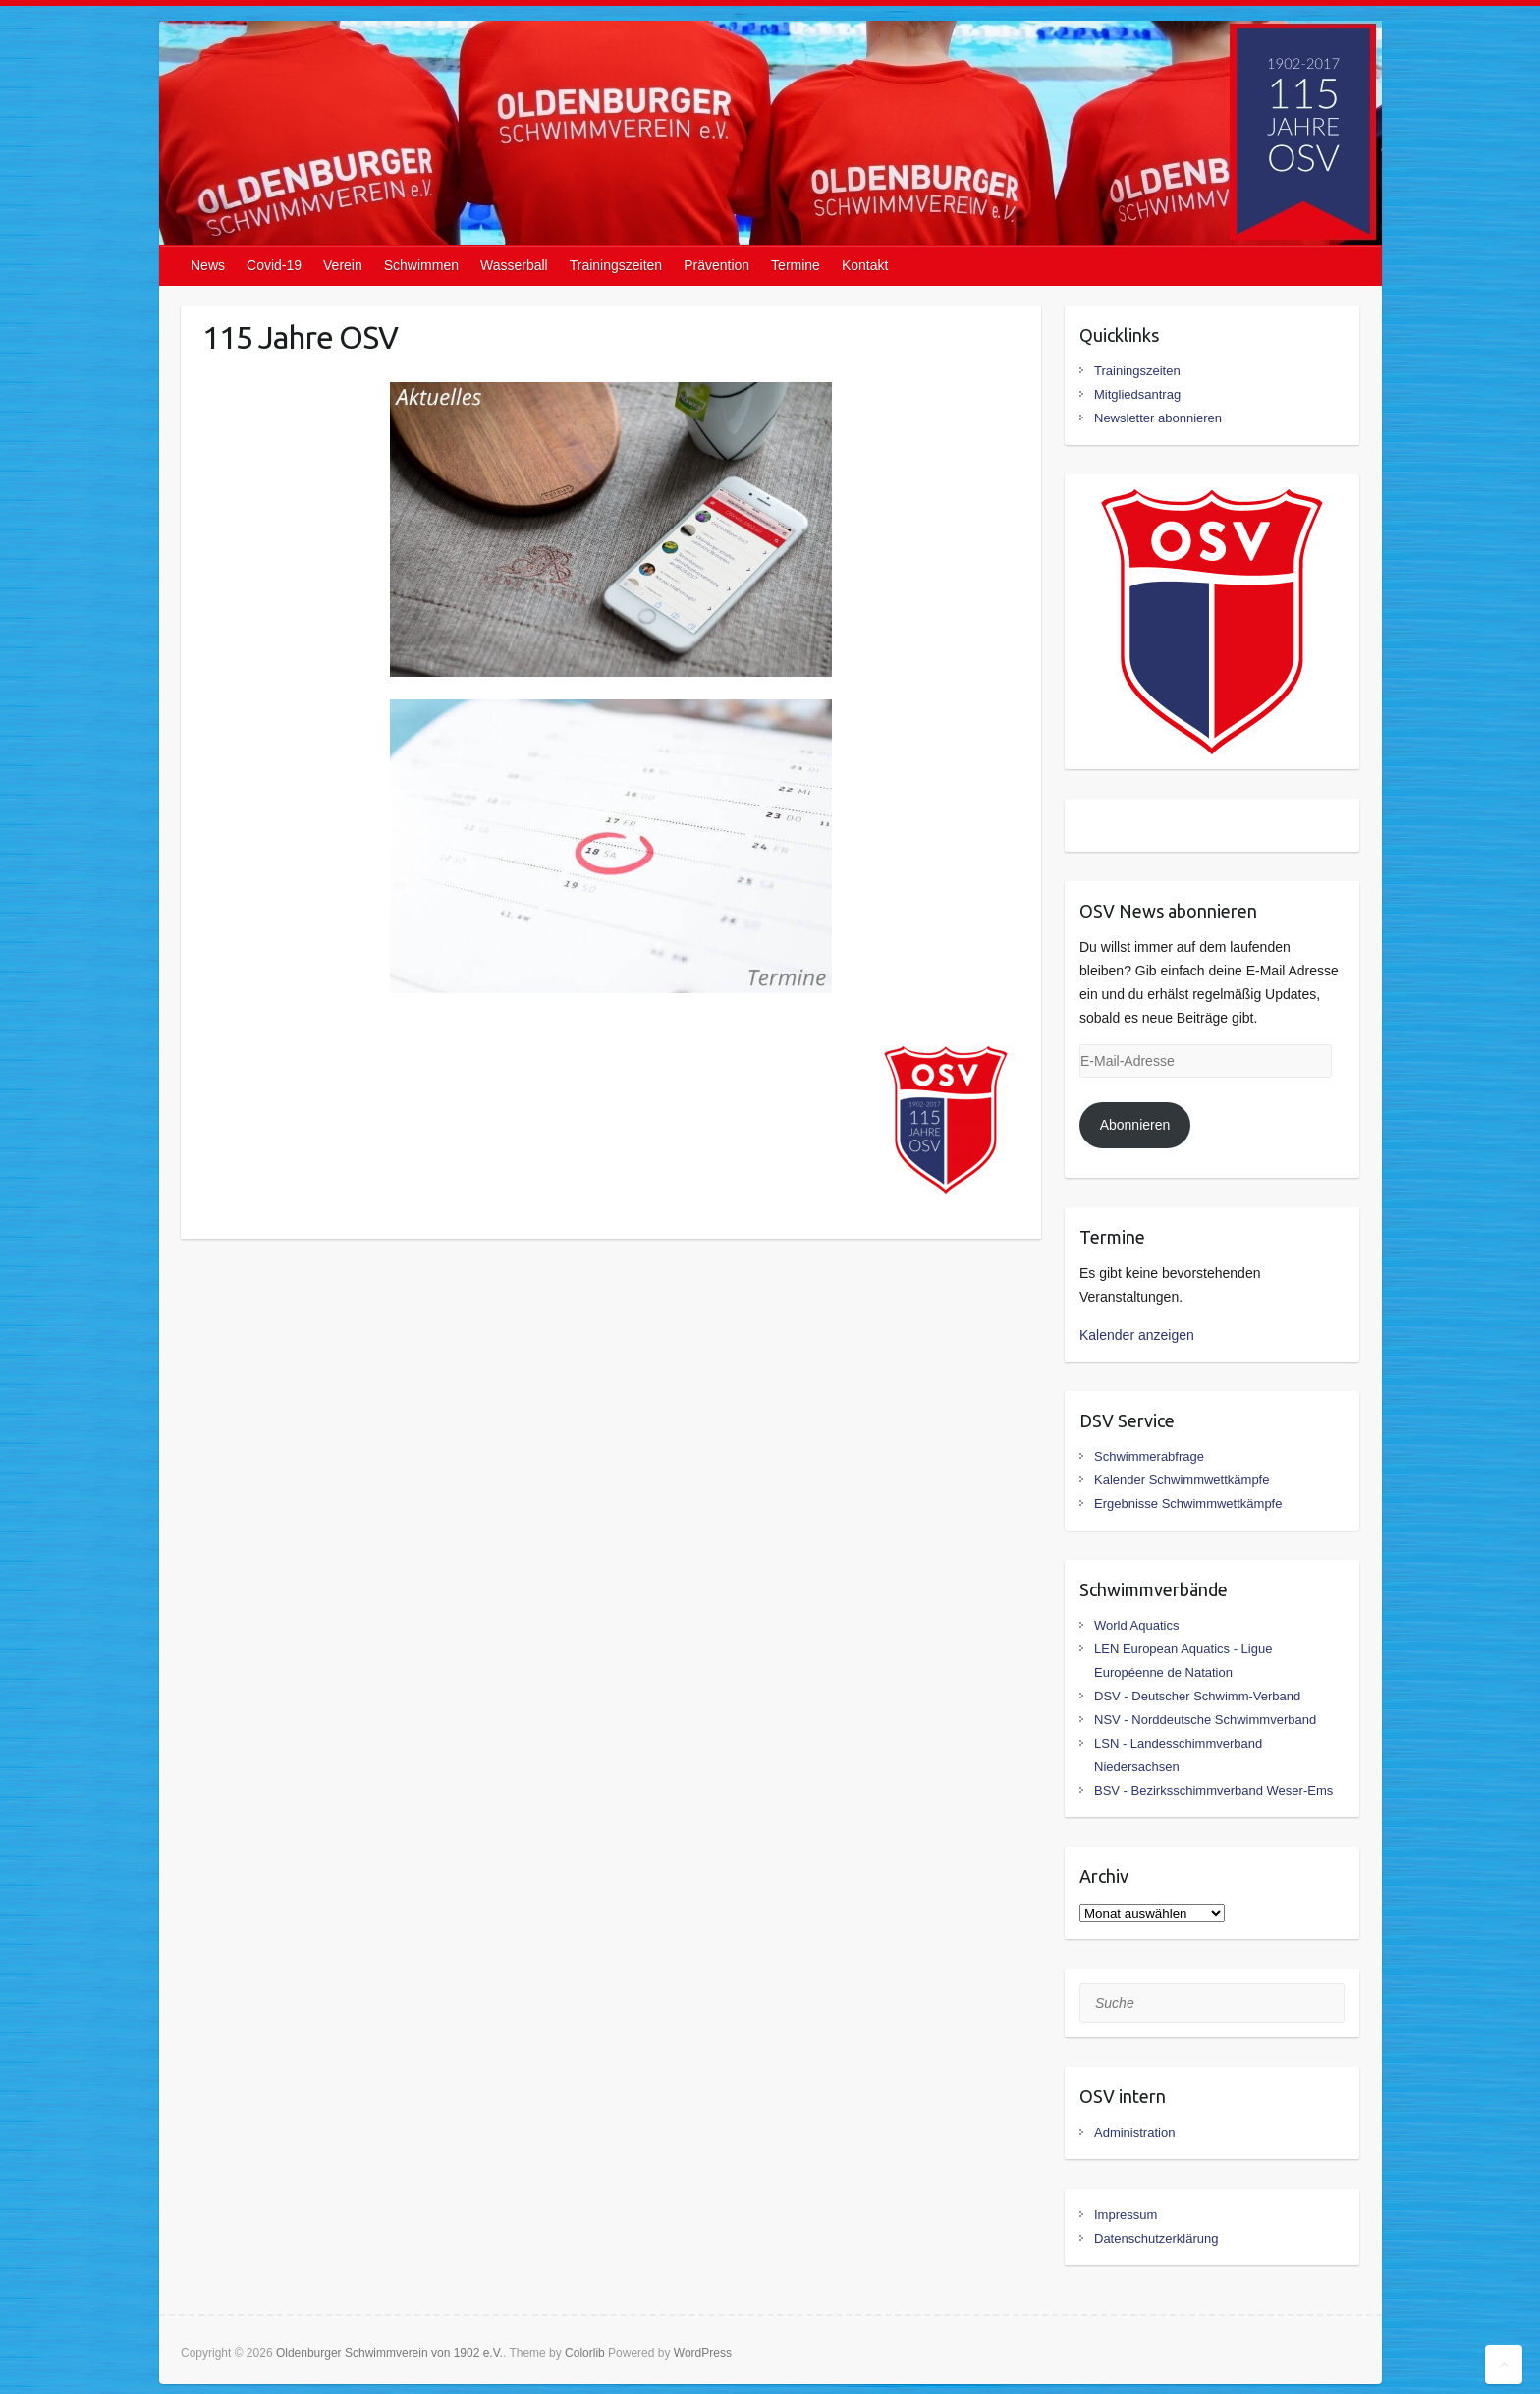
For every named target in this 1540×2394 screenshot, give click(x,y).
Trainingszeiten (616, 265)
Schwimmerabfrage (1149, 1456)
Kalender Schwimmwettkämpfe (1181, 1480)
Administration (1134, 2132)
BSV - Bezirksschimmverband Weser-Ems (1213, 1790)
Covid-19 (274, 265)
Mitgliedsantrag (1137, 394)
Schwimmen (421, 265)
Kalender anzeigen (1136, 1335)
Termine (795, 265)
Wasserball (514, 265)
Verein (342, 265)
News (208, 265)
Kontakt (865, 265)
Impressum (1125, 2214)
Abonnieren (1135, 1125)
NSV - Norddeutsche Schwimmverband (1205, 1719)
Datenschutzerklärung (1156, 2238)
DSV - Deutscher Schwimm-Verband (1197, 1696)
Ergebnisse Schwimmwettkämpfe (1188, 1503)
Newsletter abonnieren (1158, 418)
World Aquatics (1136, 1625)
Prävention (716, 265)
